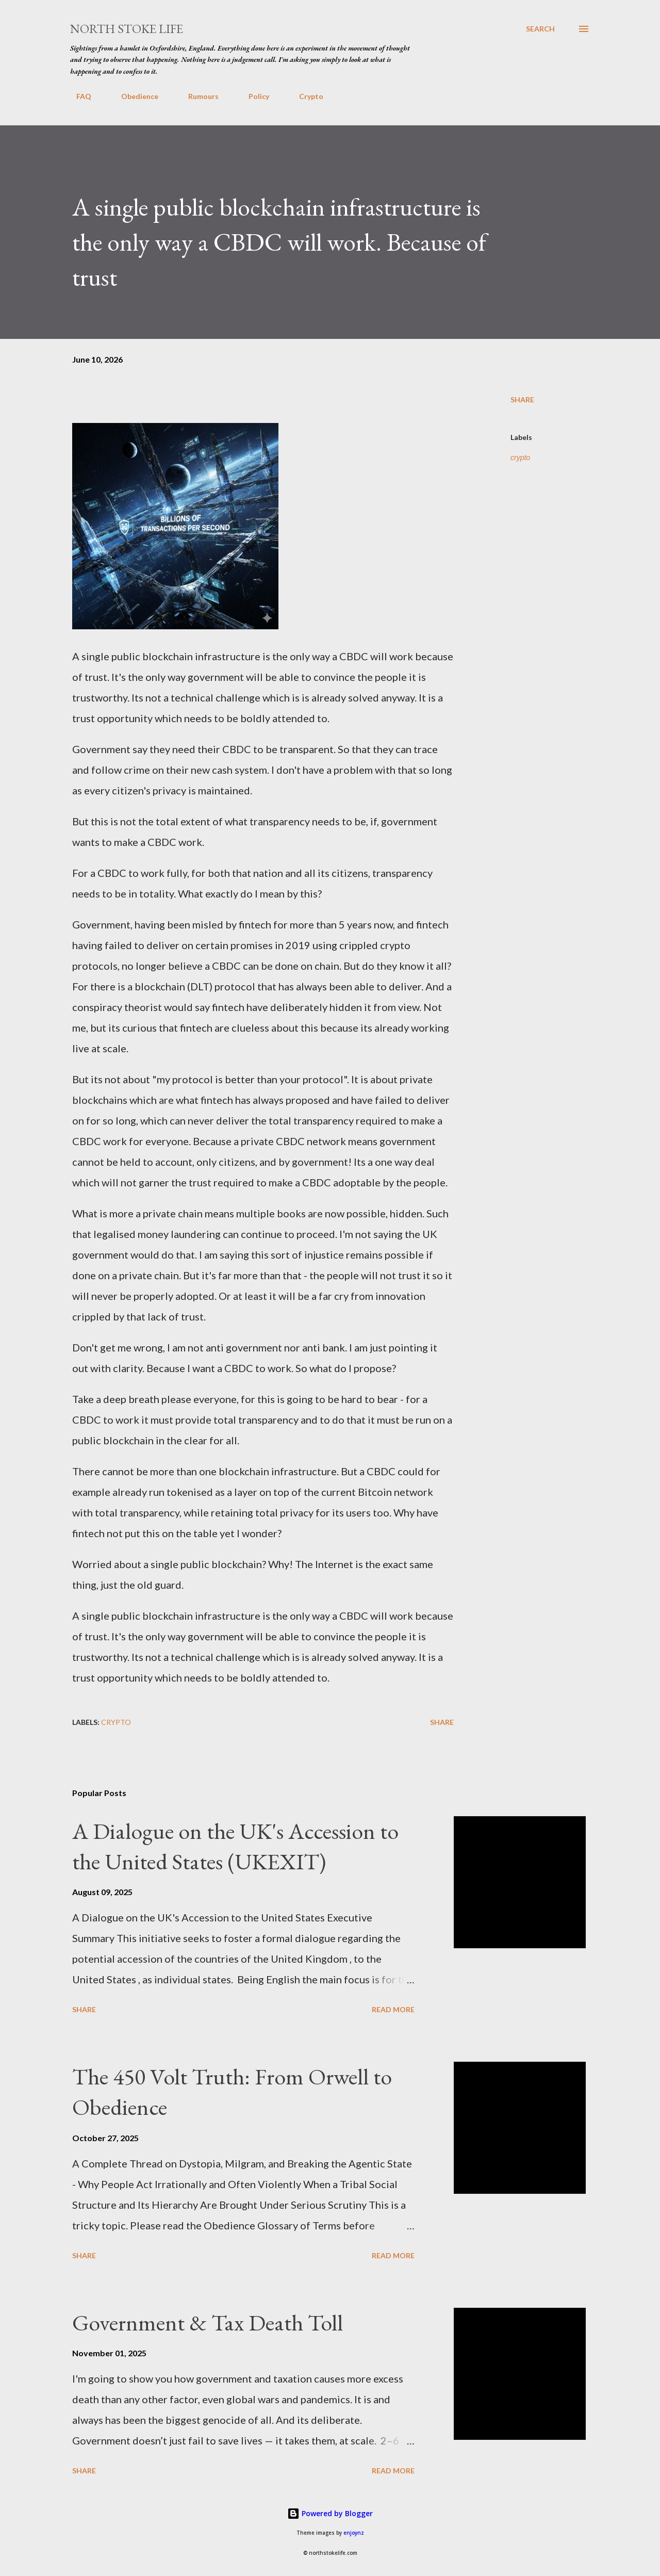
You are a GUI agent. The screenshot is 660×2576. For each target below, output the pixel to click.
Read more (393, 2009)
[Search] (540, 29)
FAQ (77, 96)
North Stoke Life (126, 29)
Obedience (133, 96)
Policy (252, 96)
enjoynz (353, 2533)
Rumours (197, 96)
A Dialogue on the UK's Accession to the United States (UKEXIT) (235, 1846)
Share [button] (522, 399)
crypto (520, 457)
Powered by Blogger (330, 2513)
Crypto (305, 96)
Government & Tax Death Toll (207, 2322)
